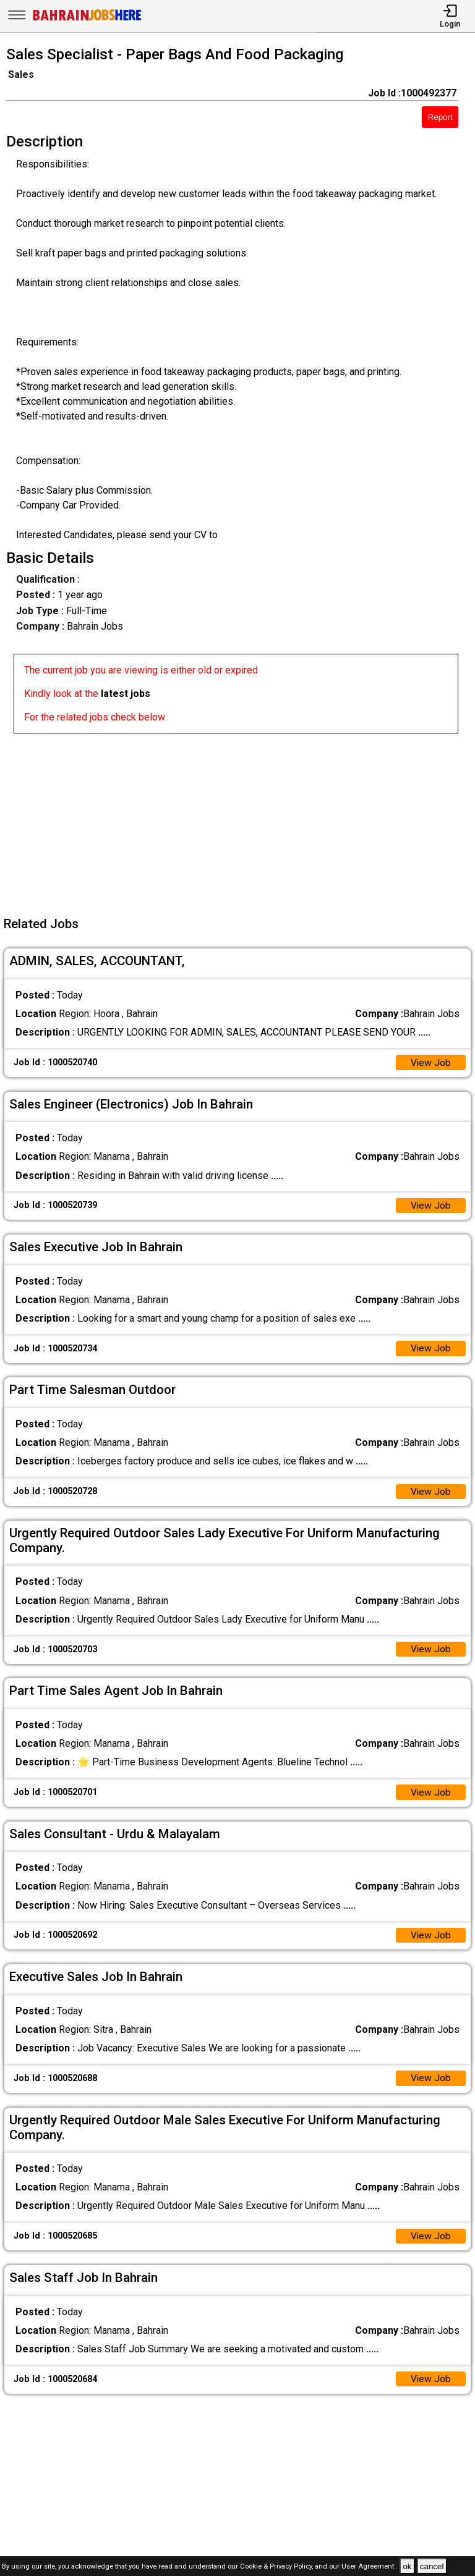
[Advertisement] (241, 819)
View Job (430, 1063)
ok (407, 2566)
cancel (432, 2566)
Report (440, 117)
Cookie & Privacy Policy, (277, 2567)
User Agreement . (369, 2567)
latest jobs (125, 693)
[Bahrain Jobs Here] (87, 19)
